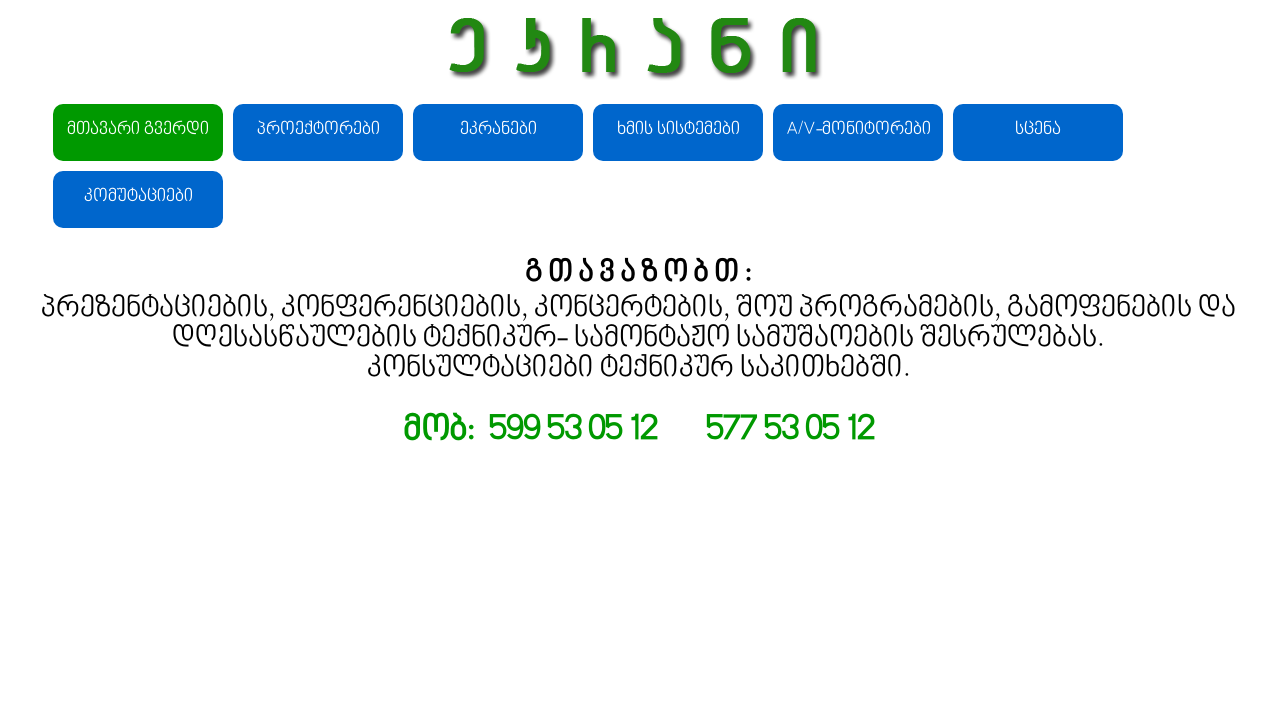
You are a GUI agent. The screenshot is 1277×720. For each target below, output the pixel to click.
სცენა (1038, 130)
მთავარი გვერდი (138, 130)
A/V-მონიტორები (858, 130)
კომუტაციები (138, 197)
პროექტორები (318, 130)
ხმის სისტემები (678, 130)
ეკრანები (498, 130)
